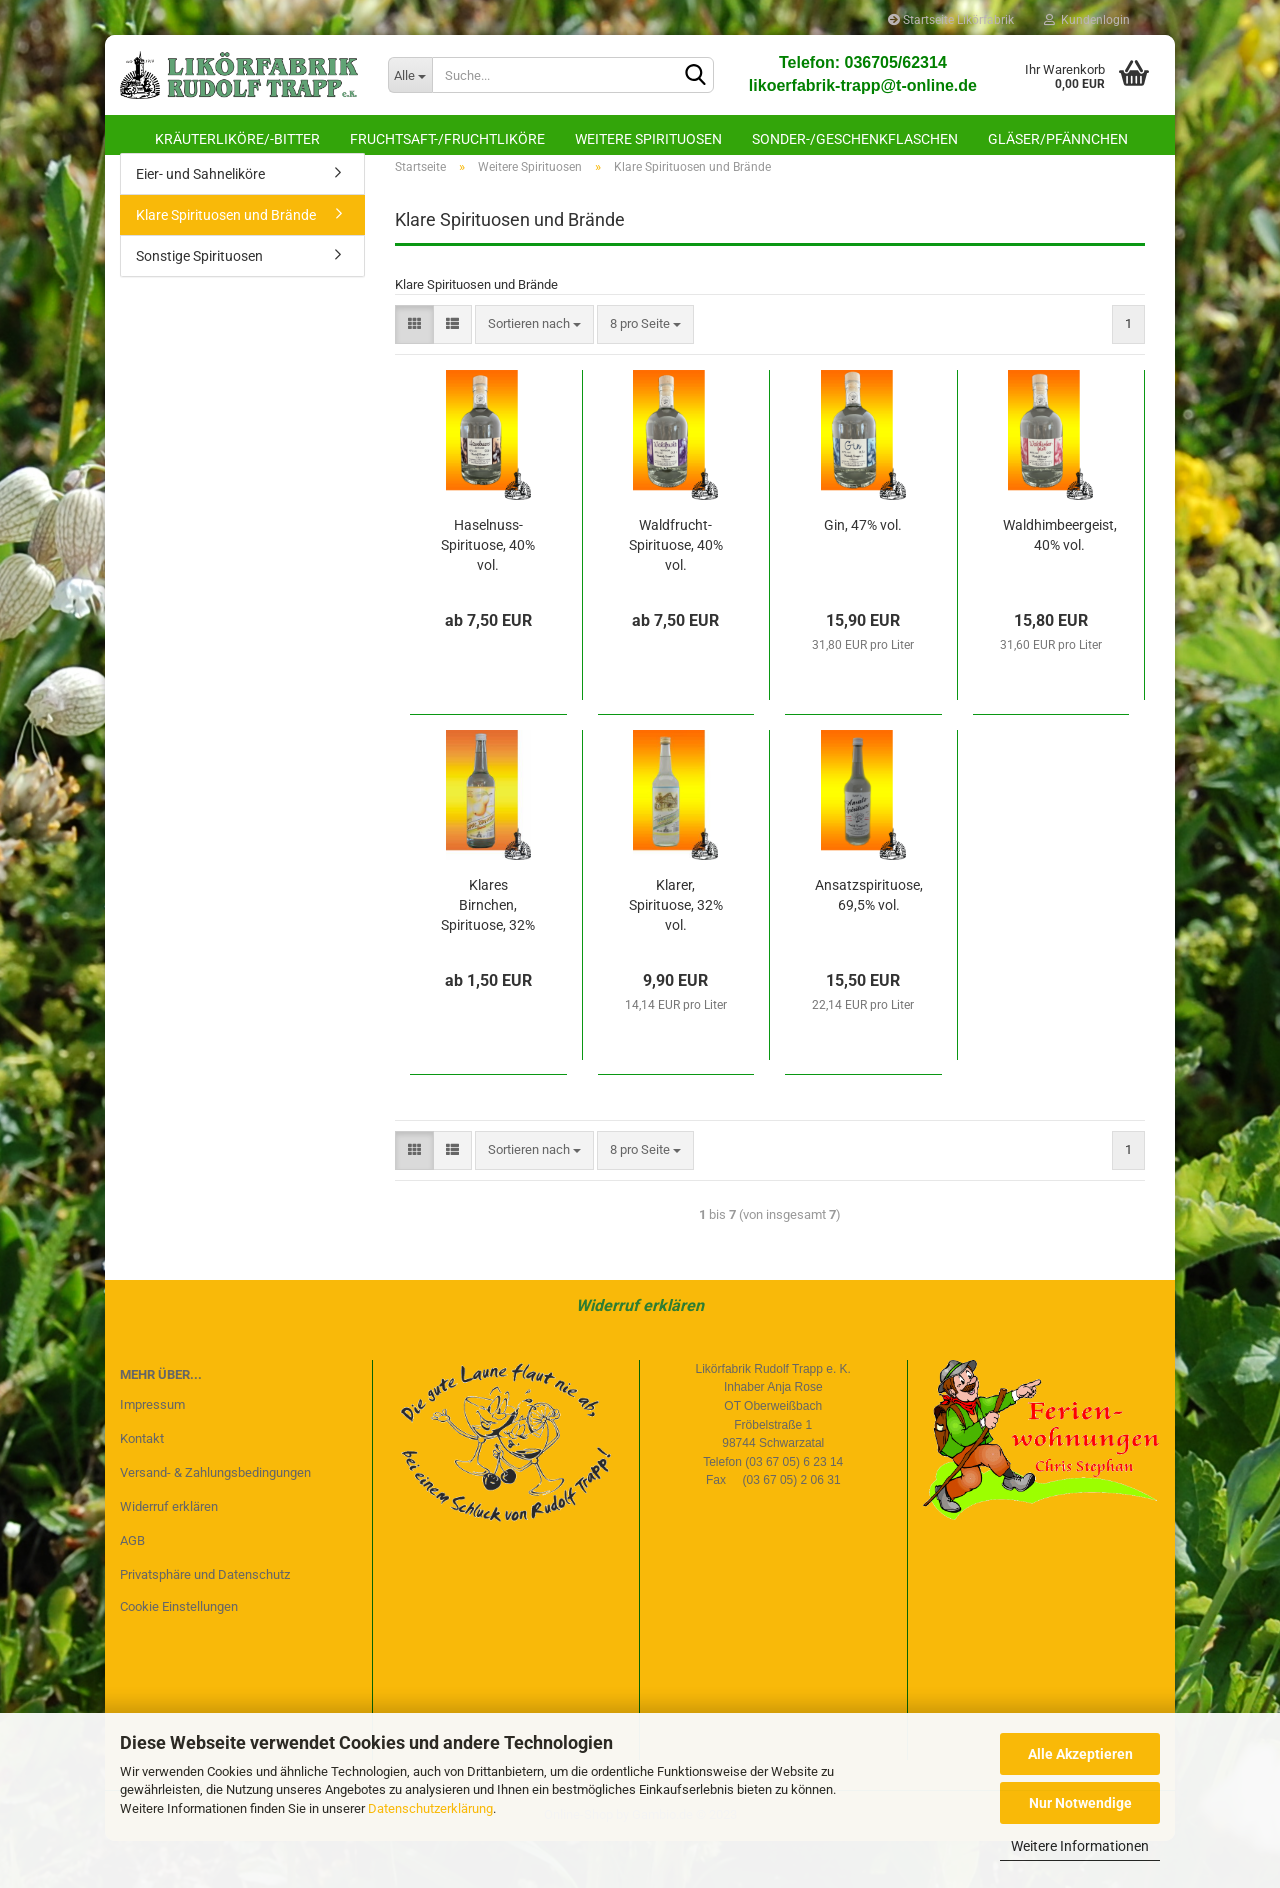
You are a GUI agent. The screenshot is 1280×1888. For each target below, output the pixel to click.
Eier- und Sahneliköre (200, 221)
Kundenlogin (1087, 20)
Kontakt (142, 1485)
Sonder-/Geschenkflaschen (855, 139)
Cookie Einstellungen (179, 1652)
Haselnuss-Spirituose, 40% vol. (488, 592)
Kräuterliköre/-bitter (237, 139)
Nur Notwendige (1080, 1803)
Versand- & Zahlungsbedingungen (215, 1519)
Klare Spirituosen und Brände (226, 262)
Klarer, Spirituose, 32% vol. (676, 952)
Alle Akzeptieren (1080, 1754)
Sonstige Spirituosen (199, 303)
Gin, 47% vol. (863, 572)
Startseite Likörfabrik (951, 20)
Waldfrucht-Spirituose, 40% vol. (676, 592)
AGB (132, 1587)
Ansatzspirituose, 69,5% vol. (869, 942)
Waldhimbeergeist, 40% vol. (1060, 582)
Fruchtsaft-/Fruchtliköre (447, 139)
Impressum (152, 1451)
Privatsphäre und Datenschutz (205, 1620)
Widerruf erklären (640, 1352)
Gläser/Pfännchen (1058, 139)
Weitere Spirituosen (648, 139)
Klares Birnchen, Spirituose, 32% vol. (488, 953)
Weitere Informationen (1080, 1846)
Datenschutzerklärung (430, 1808)
